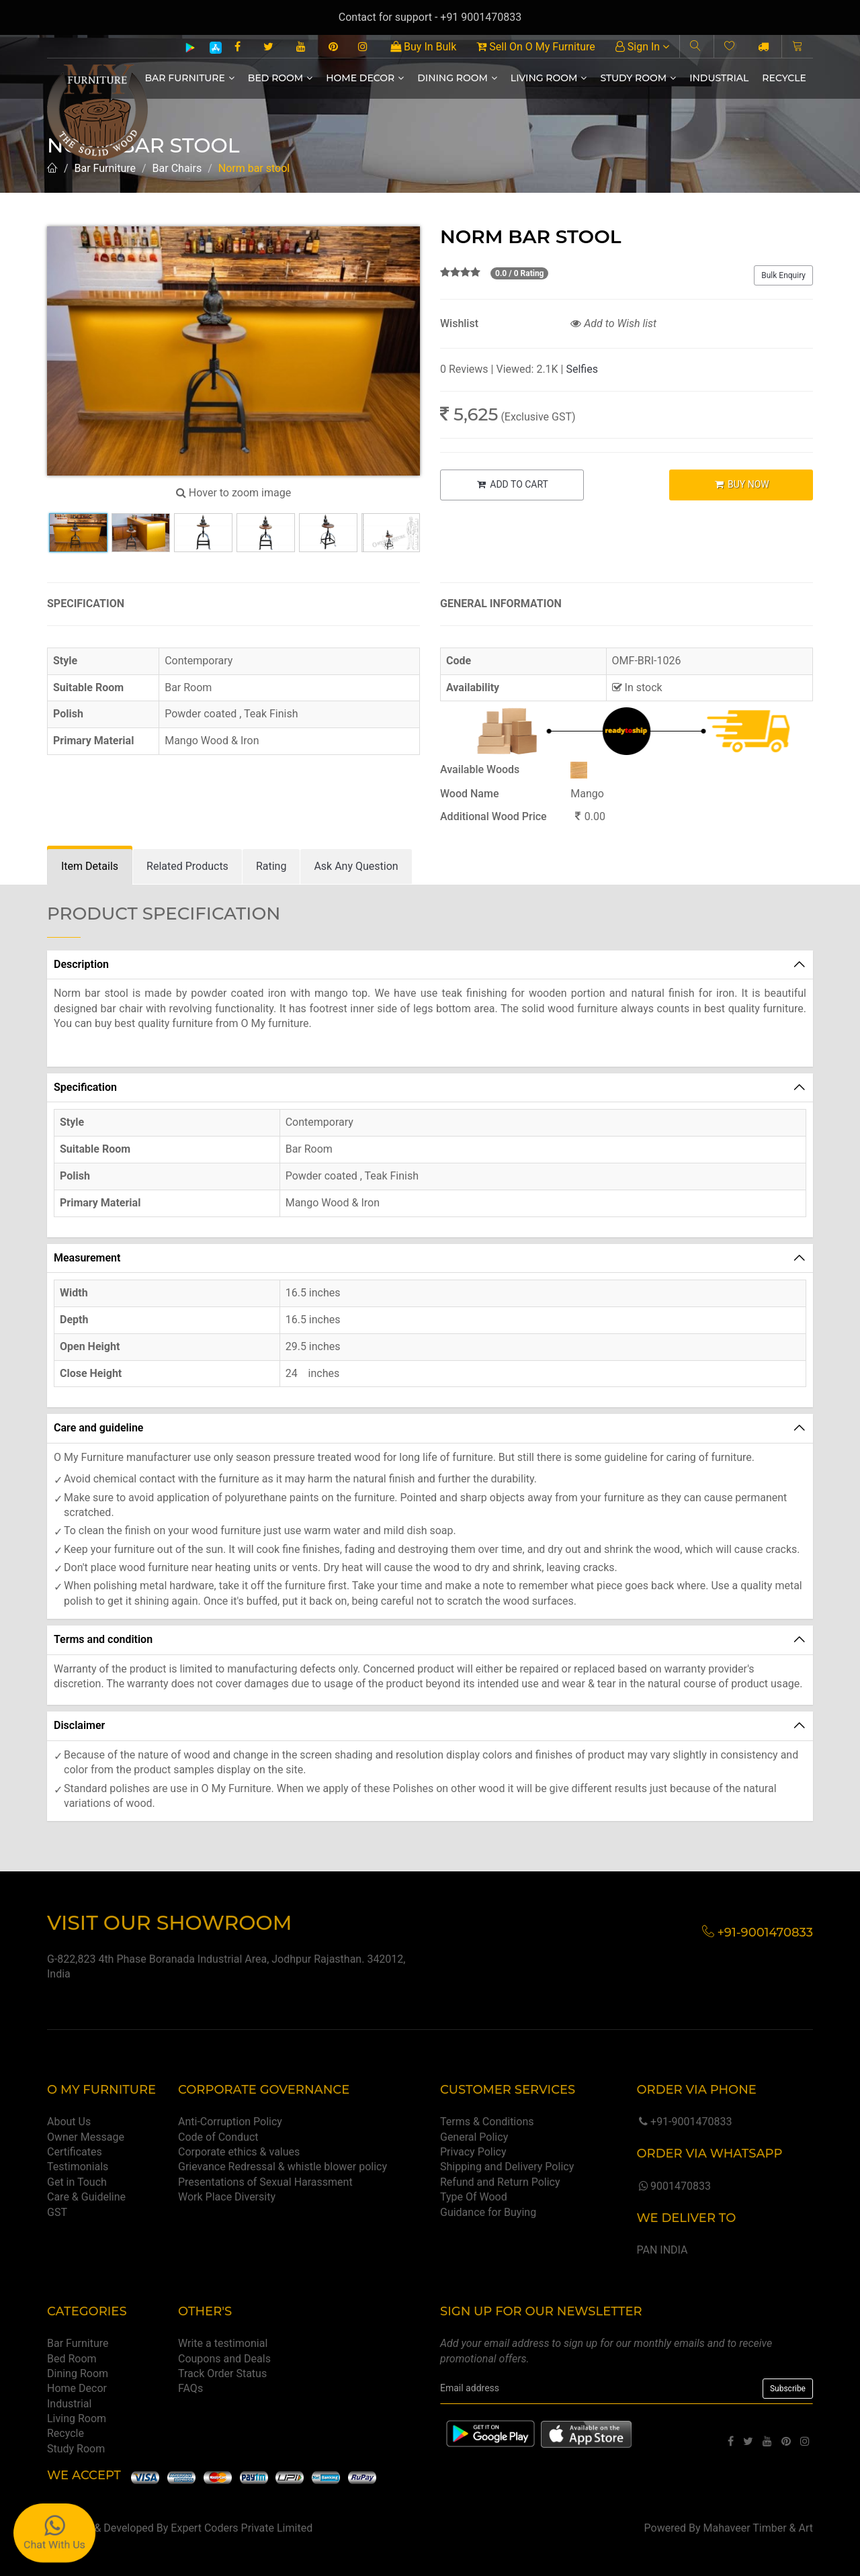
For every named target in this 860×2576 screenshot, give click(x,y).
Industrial (718, 78)
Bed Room (280, 78)
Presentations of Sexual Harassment (265, 2182)
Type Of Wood (473, 2196)
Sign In (642, 46)
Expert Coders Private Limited (241, 2528)
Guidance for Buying (488, 2212)
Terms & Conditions (487, 2121)
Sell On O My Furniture (535, 46)
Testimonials (77, 2166)
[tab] (89, 867)
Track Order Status (222, 2373)
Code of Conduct (218, 2137)
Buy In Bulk (423, 46)
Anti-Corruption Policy (230, 2121)
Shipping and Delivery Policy (507, 2166)
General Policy (474, 2137)
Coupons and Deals (224, 2358)
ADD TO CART (512, 484)
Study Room (638, 78)
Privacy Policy (473, 2151)
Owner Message (85, 2137)
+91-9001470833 (684, 2121)
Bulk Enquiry (783, 275)
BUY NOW (741, 484)
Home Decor (365, 78)
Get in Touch (77, 2182)
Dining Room (457, 78)
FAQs (190, 2388)
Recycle (784, 78)
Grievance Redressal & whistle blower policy (282, 2166)
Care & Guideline (86, 2196)
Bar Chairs (177, 168)
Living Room (549, 78)
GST (57, 2212)
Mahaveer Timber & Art (758, 2528)
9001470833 (673, 2186)
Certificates (74, 2151)
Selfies (581, 369)
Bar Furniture (189, 78)
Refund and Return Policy (500, 2182)
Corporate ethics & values (239, 2151)
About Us (69, 2121)
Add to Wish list (613, 323)
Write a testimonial (222, 2343)
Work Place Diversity (226, 2196)
